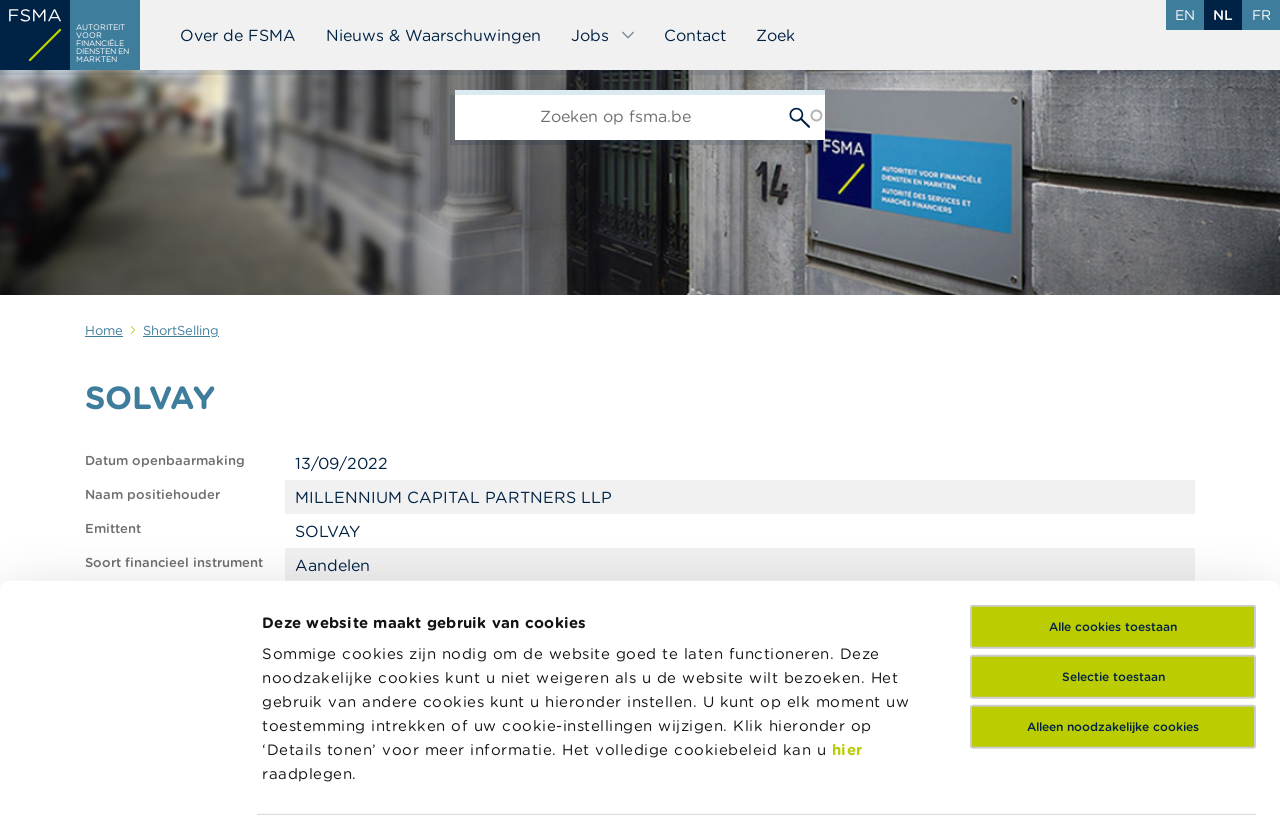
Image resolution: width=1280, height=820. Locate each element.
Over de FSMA (238, 35)
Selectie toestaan (1113, 523)
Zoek (775, 35)
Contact (695, 35)
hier (847, 596)
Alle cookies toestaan (1113, 473)
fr (1261, 15)
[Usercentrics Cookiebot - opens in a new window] (129, 781)
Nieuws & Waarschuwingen (433, 35)
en (1185, 15)
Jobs (603, 35)
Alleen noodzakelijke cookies (1113, 573)
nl (1223, 15)
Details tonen (953, 780)
